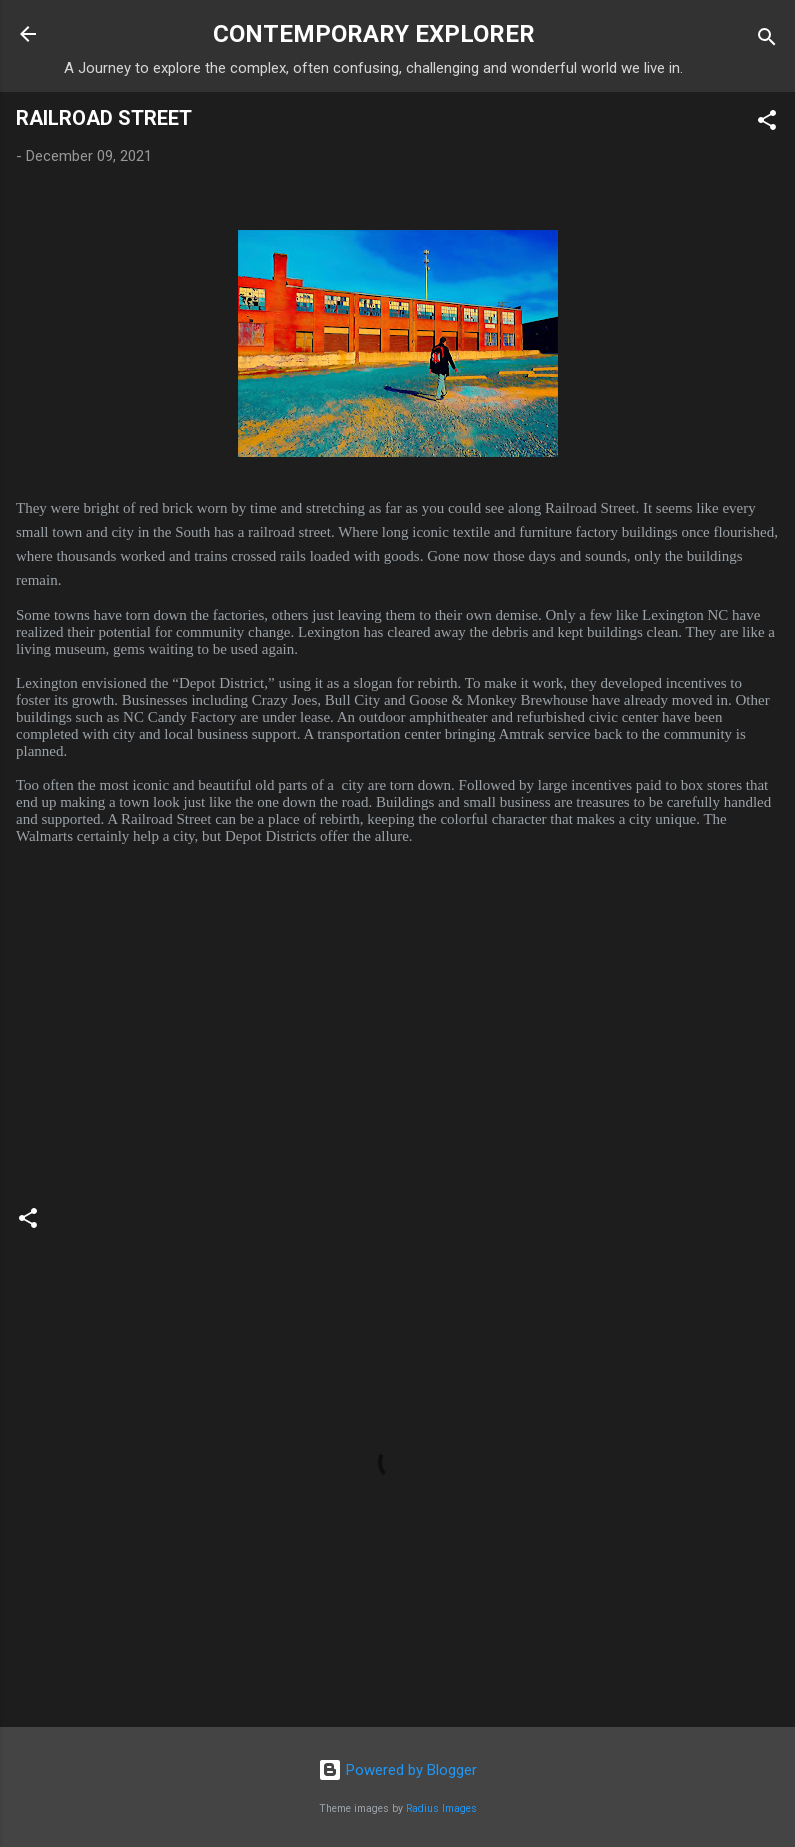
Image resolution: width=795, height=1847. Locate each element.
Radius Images (441, 1808)
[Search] (767, 40)
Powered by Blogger (397, 1770)
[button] (767, 123)
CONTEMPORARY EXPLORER (374, 34)
